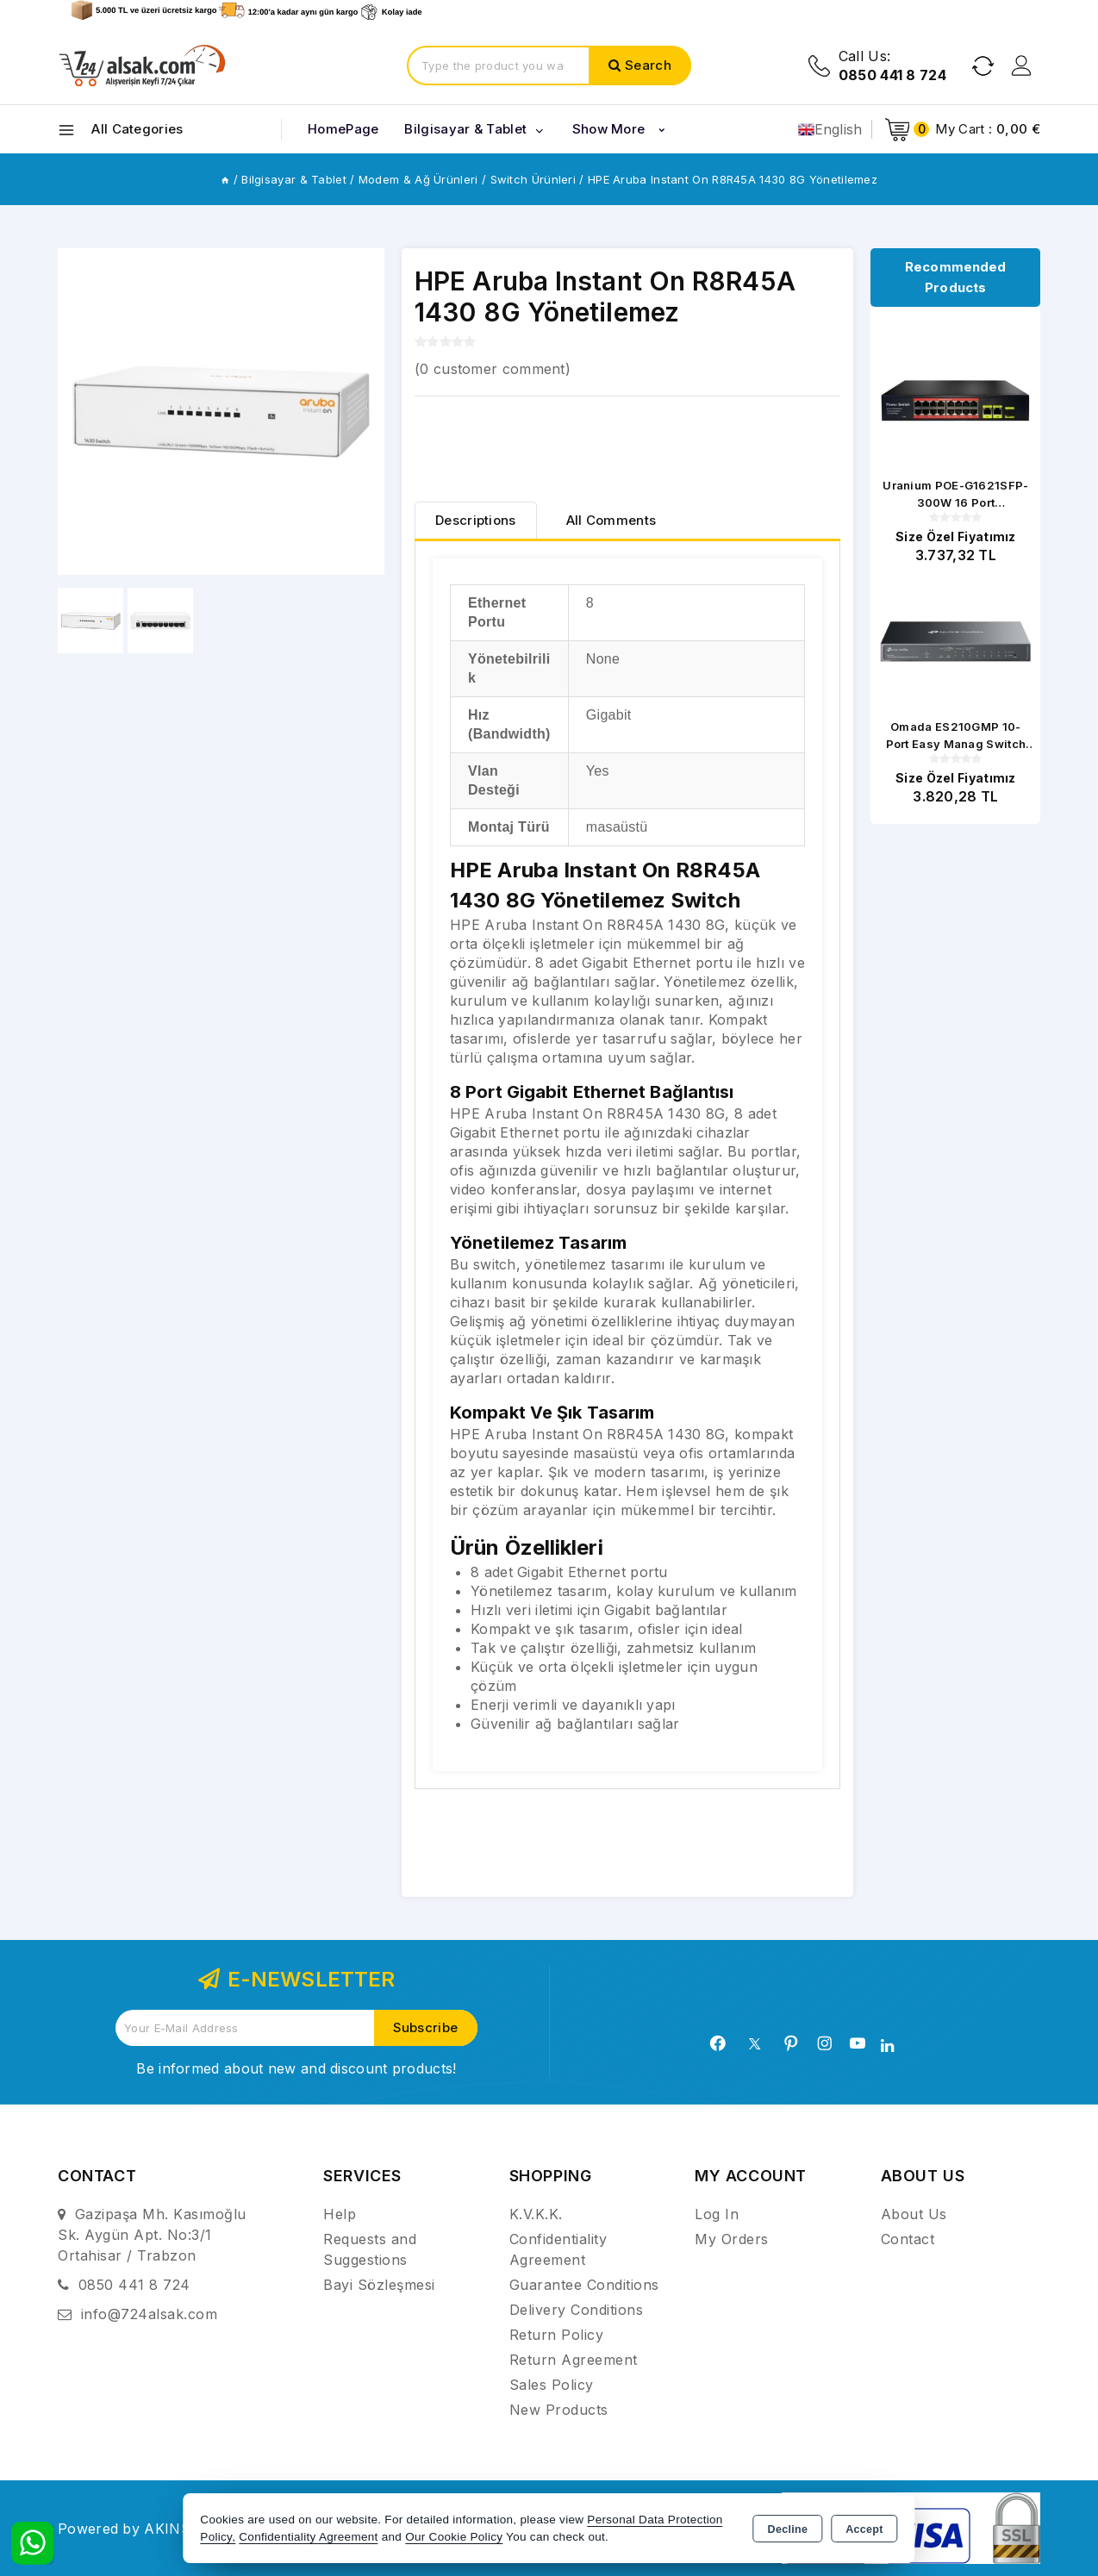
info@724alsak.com (149, 2314)
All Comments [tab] (611, 520)
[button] (364, 412)
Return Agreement (573, 2359)
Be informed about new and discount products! (296, 2068)
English (830, 129)
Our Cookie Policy (453, 2536)
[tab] (476, 520)
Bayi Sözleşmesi (379, 2284)
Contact (908, 2239)
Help (339, 2214)
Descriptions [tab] (475, 520)
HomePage (343, 129)
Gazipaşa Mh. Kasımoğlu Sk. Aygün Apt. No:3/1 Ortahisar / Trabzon (152, 2234)
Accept (864, 2529)
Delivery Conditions (576, 2309)
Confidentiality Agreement (308, 2536)
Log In (717, 2214)
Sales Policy (551, 2384)
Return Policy (556, 2334)
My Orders (732, 2239)
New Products (558, 2409)
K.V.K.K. (536, 2214)
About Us (914, 2214)
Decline (788, 2529)
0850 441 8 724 (134, 2284)
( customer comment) (493, 368)
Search (648, 65)
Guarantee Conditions (584, 2284)
